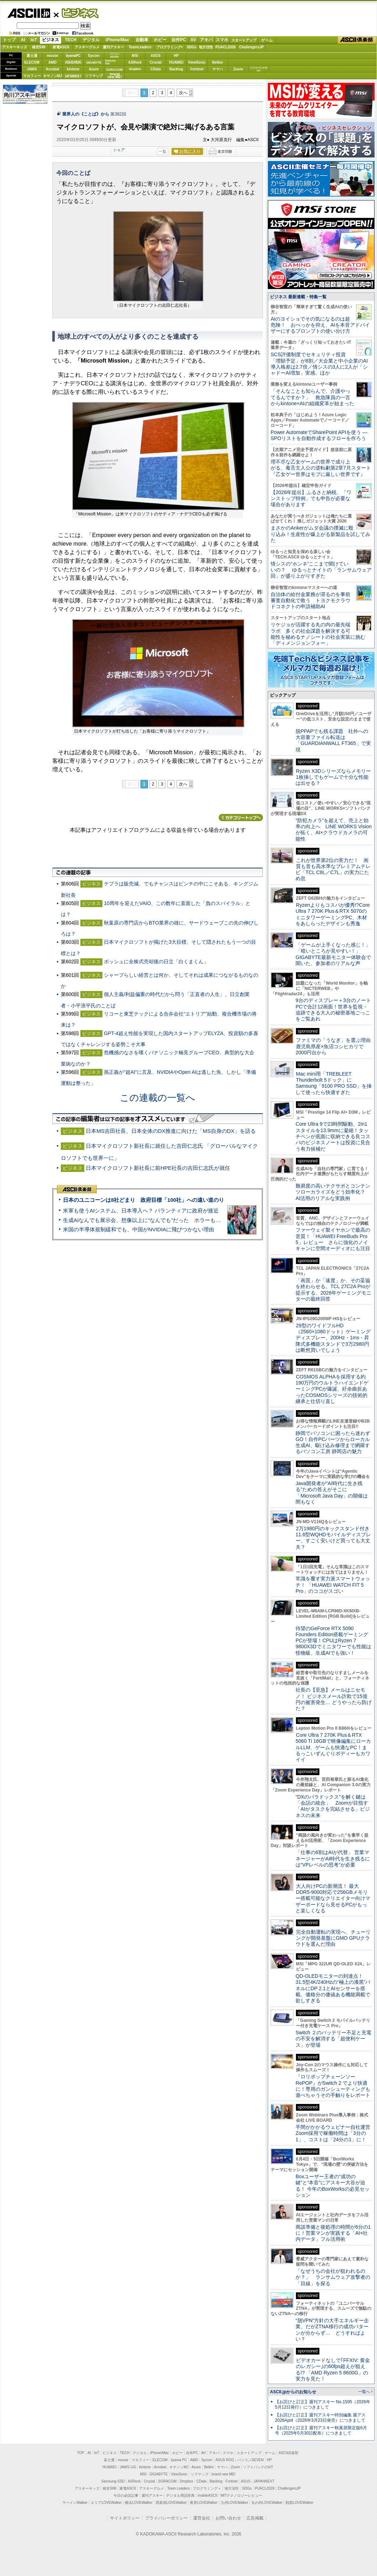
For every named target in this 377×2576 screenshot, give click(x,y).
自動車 (142, 39)
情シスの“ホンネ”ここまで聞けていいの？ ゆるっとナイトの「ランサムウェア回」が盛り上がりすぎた (321, 570)
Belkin (217, 62)
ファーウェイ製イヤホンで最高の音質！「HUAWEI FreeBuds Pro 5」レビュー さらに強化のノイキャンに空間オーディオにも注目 (333, 1239)
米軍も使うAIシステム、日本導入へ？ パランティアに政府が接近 (141, 1210)
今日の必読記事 (125, 2495)
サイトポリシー (125, 2518)
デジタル (91, 39)
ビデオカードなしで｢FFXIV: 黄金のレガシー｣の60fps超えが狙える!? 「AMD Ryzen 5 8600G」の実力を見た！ (333, 2369)
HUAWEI (176, 62)
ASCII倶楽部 (357, 40)
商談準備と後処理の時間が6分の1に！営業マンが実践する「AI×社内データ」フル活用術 (333, 2233)
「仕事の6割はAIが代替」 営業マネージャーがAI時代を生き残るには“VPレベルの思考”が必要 (333, 1858)
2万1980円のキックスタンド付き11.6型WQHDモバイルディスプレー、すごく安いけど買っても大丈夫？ (333, 1538)
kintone (73, 69)
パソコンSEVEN (115, 55)
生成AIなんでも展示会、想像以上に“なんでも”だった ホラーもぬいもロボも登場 (160, 1220)
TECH (70, 39)
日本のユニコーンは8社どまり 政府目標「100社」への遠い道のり (143, 1200)
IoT (34, 39)
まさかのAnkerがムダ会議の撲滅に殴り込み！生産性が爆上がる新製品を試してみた (320, 534)
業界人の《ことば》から (85, 114)
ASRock (135, 62)
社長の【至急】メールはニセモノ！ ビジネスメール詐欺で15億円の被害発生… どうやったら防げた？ (334, 1699)
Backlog (176, 69)
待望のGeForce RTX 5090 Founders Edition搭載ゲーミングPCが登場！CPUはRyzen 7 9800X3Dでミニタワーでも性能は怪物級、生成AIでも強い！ (333, 1641)
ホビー (160, 39)
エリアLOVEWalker (106, 2503)
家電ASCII (61, 47)
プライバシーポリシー (166, 2518)
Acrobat (52, 69)
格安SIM (39, 47)
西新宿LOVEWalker (171, 2503)
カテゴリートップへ (241, 817)
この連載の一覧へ (157, 1097)
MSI (135, 56)
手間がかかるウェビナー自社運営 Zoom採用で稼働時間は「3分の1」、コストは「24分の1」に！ (335, 2133)
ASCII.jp (28, 13)
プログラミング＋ (207, 2488)
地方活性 (206, 47)
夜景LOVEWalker (203, 2503)
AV (193, 39)
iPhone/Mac (117, 39)
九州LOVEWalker (234, 2503)
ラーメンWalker (74, 2503)
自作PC (178, 39)
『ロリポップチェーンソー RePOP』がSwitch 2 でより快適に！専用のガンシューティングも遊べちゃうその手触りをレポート (333, 2086)
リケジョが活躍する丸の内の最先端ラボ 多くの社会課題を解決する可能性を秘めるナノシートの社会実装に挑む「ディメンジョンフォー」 (318, 634)
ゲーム (267, 40)
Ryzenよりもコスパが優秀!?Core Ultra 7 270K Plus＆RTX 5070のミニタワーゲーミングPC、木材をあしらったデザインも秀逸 (333, 914)
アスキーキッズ (14, 47)
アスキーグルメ (87, 47)
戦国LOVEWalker (299, 2503)
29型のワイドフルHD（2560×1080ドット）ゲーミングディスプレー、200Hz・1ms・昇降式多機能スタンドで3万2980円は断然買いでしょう (333, 1338)
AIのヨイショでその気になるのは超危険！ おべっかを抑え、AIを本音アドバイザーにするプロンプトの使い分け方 (320, 325)
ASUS (156, 56)
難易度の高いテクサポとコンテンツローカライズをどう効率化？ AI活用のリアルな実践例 (334, 1192)
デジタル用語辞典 (180, 2495)
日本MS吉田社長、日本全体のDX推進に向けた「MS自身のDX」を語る (171, 1131)
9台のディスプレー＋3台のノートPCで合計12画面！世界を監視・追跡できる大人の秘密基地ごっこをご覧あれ (333, 1009)
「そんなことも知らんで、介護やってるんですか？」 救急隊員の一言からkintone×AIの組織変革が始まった (312, 397)
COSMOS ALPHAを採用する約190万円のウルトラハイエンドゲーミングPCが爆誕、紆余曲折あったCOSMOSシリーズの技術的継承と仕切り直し (332, 1389)
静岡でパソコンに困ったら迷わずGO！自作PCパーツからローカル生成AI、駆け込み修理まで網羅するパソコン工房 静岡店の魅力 (333, 1442)
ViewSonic (197, 62)
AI (23, 39)
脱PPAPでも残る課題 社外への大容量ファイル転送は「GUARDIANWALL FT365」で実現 (333, 740)
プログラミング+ (169, 47)
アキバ (206, 39)
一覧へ (364, 2391)
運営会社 (201, 2518)
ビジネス (76, 12)
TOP (80, 2453)
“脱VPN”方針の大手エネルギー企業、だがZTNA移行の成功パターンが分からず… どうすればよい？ (332, 2330)
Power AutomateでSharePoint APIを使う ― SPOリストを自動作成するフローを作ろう (319, 435)
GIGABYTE (93, 62)
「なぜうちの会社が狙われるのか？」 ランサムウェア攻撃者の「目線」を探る (333, 2277)
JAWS (32, 69)
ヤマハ (217, 69)
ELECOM (31, 62)
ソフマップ (94, 76)
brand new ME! (223, 2474)
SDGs (191, 47)
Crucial (156, 62)
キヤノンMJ (52, 76)
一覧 (162, 151)
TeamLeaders (140, 47)
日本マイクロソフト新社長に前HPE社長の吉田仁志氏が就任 (158, 1168)
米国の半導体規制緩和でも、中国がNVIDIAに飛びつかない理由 (138, 1229)
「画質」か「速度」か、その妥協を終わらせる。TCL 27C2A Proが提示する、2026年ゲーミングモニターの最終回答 (333, 1290)
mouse (52, 56)
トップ (9, 39)
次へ (183, 92)
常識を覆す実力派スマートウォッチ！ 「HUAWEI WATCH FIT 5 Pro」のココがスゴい (333, 1585)
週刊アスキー (113, 47)
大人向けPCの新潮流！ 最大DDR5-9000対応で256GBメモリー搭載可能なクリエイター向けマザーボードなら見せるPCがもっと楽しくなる (333, 1898)
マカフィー (32, 76)
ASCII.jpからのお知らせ (293, 2391)
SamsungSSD (110, 62)
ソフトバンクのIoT (258, 69)
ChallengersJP (251, 47)
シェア (119, 150)
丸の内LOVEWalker (266, 2503)
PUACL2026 (226, 47)
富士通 (32, 56)
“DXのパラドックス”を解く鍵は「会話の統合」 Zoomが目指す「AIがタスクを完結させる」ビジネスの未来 (333, 1806)
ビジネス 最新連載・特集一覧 (298, 296)
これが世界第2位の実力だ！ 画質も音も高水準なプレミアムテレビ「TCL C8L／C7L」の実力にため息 (333, 869)
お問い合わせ (228, 2518)
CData (155, 69)
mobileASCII (208, 2495)
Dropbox (135, 69)
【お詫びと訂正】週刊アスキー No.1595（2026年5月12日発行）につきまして (322, 2404)
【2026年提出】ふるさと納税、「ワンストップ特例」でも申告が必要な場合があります (311, 498)
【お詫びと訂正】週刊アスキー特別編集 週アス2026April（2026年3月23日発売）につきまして (320, 2417)
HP (176, 56)
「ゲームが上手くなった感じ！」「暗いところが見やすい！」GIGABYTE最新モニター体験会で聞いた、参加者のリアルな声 (333, 954)
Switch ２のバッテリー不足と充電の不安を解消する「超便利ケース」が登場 (333, 2039)
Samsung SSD (113, 2481)
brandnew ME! (114, 76)
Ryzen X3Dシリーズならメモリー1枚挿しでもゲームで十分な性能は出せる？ (333, 777)
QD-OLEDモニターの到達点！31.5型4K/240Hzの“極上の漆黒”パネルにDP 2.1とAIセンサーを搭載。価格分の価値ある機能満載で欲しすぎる (333, 1988)
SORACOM (167, 2481)
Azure (94, 69)
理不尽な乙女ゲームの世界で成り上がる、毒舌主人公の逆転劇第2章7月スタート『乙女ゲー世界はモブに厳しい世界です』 (321, 468)
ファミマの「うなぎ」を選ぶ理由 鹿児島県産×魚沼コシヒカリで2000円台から (336, 1046)
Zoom (238, 69)
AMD (52, 62)
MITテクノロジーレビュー (241, 2495)
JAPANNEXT (73, 76)
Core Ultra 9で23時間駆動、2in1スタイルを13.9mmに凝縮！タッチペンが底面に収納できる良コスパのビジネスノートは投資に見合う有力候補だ (333, 1136)
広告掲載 (255, 2518)
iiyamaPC (73, 56)
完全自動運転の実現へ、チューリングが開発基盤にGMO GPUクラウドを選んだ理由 (333, 1938)
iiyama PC (179, 2460)
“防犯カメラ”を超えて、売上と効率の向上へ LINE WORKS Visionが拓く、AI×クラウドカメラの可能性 (334, 830)
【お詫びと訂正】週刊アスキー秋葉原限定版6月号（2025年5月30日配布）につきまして (321, 2430)
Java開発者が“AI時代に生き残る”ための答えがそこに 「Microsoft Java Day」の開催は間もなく (332, 1492)
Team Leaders (178, 2488)
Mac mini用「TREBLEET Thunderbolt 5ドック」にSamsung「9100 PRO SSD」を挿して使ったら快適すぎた (334, 1083)
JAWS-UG (128, 2467)
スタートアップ (243, 40)
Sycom (94, 56)
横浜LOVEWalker (138, 2503)
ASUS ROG (73, 62)
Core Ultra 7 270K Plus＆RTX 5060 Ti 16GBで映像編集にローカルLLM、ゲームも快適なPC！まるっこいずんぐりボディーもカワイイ (333, 1747)
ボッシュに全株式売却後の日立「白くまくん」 (156, 961)
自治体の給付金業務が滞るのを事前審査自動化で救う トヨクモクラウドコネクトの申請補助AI (310, 600)
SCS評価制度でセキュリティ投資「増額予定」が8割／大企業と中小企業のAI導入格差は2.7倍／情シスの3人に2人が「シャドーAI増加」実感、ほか (319, 364)
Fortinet (196, 69)
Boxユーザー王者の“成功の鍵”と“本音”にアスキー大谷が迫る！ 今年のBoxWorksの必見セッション (333, 2186)
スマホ (222, 39)
